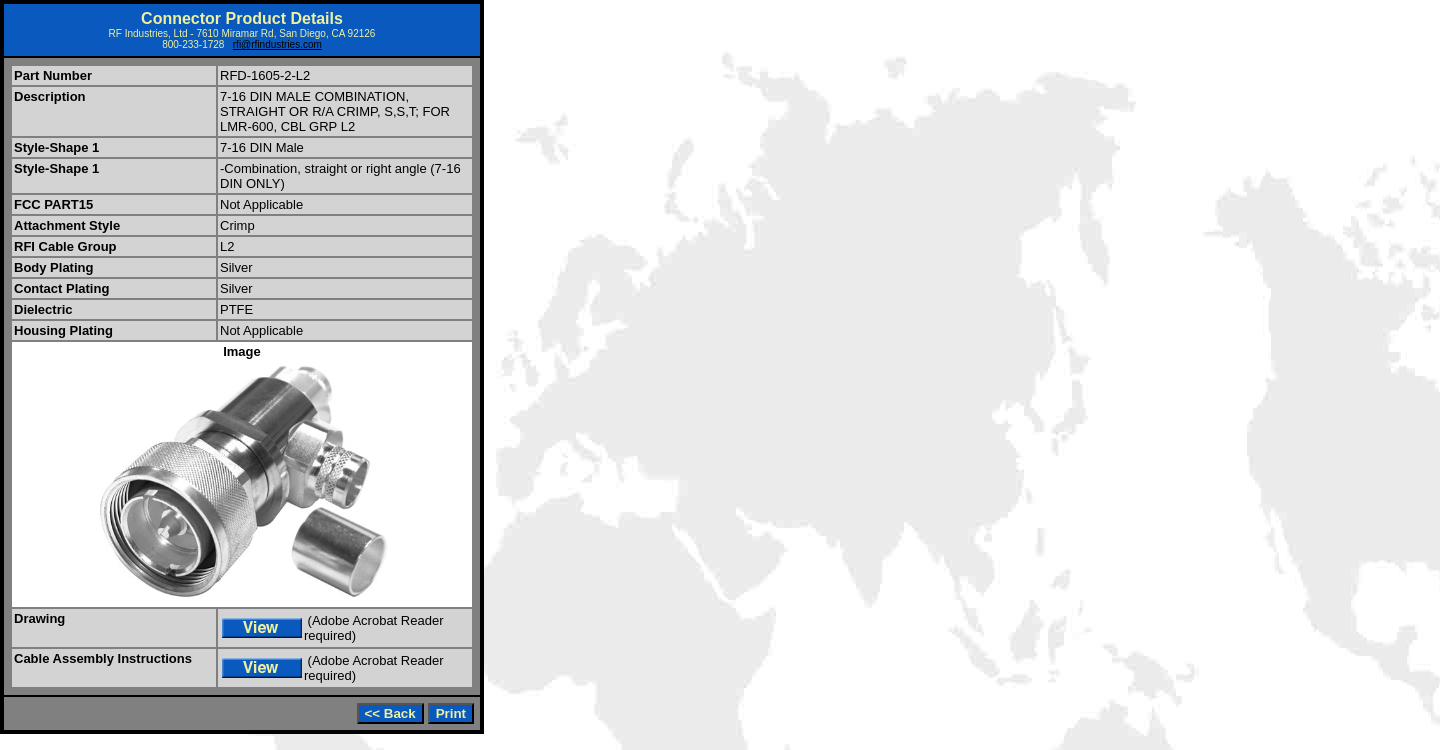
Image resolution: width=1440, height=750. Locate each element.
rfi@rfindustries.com (277, 44)
